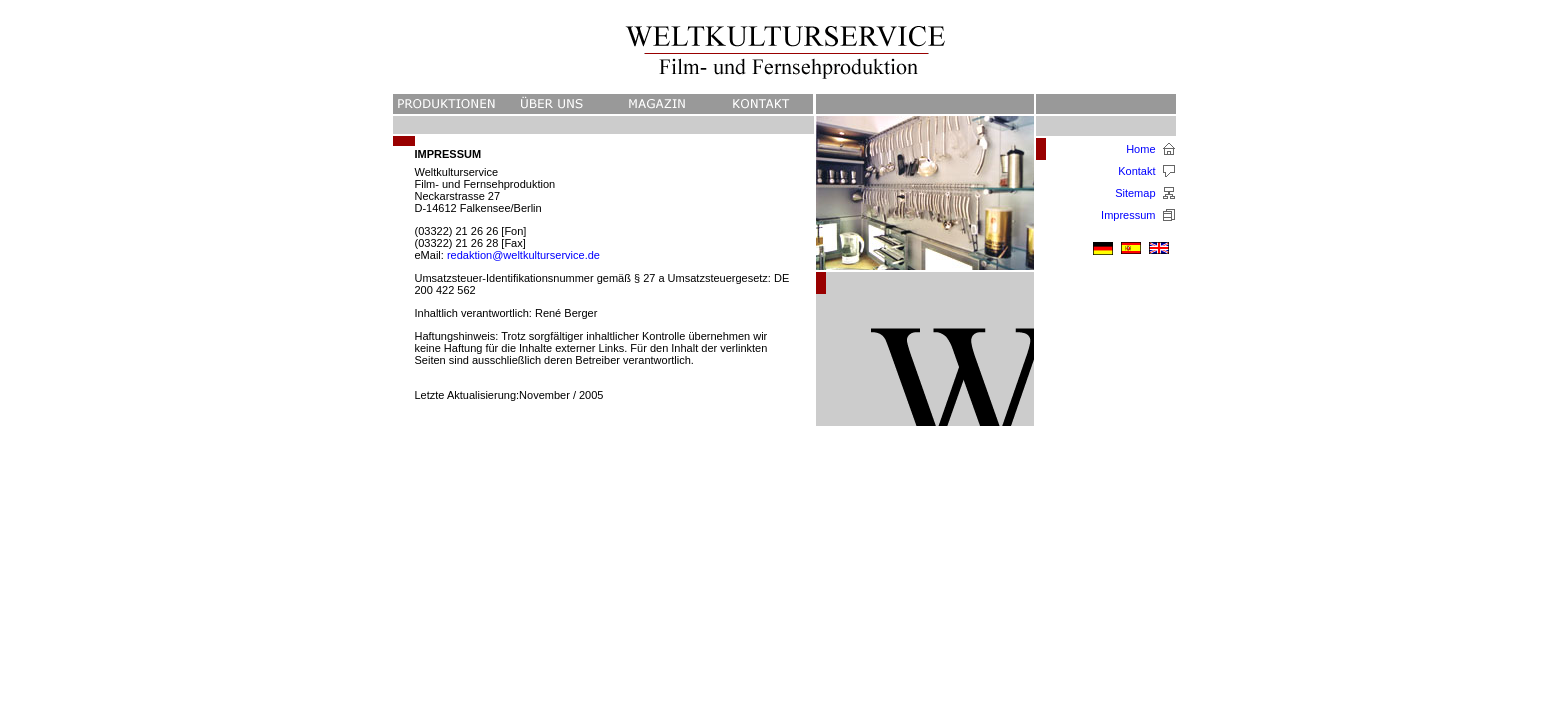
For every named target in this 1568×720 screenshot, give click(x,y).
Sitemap (1135, 193)
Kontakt (1136, 171)
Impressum (1128, 215)
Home (1140, 149)
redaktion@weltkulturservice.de (523, 255)
